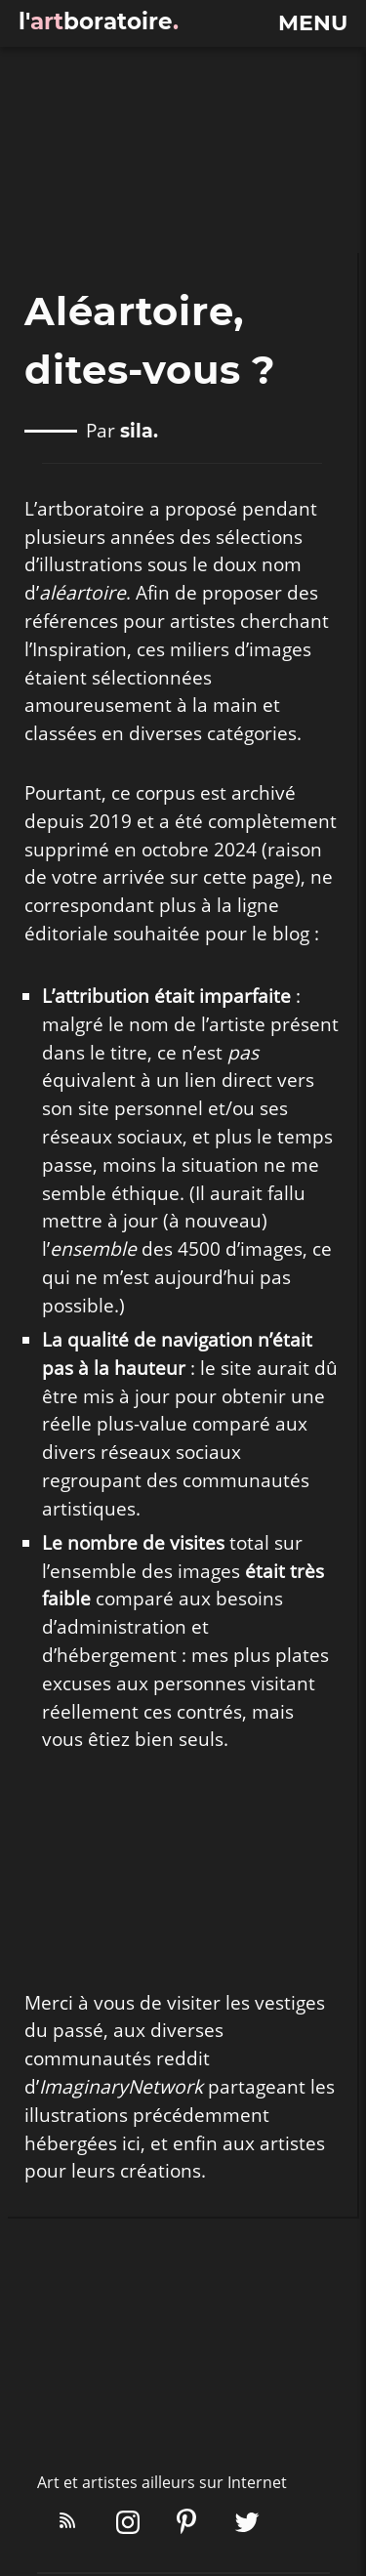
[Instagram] (128, 2524)
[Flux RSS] (67, 2524)
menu (312, 23)
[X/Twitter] (247, 2524)
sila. (139, 432)
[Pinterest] (186, 2524)
